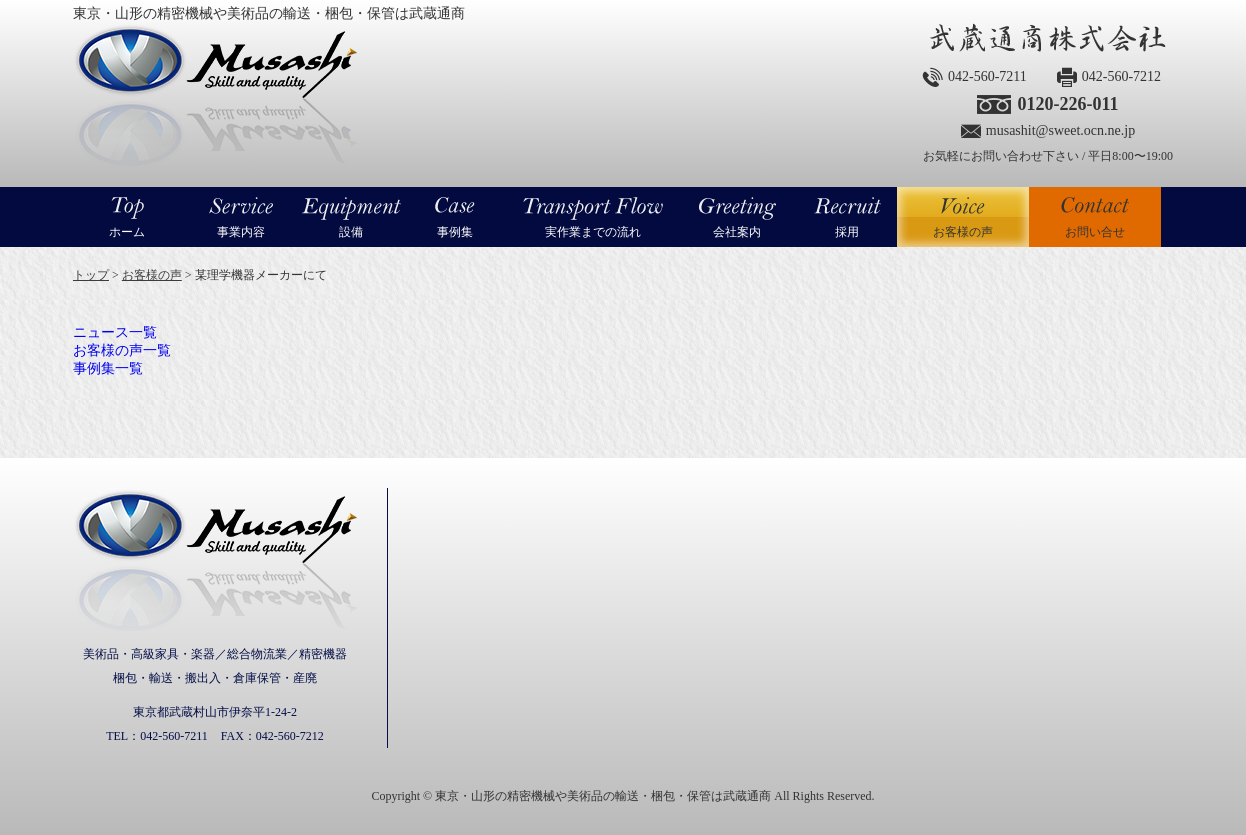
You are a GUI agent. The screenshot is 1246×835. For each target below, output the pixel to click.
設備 (351, 232)
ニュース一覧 (115, 332)
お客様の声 (963, 217)
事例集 (455, 232)
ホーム (127, 232)
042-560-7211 (987, 76)
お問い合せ (1095, 232)
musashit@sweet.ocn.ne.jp (1060, 130)
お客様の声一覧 (122, 350)
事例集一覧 (108, 368)
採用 (847, 232)
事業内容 (241, 232)
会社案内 (737, 232)
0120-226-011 (1067, 104)
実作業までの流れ (593, 232)
